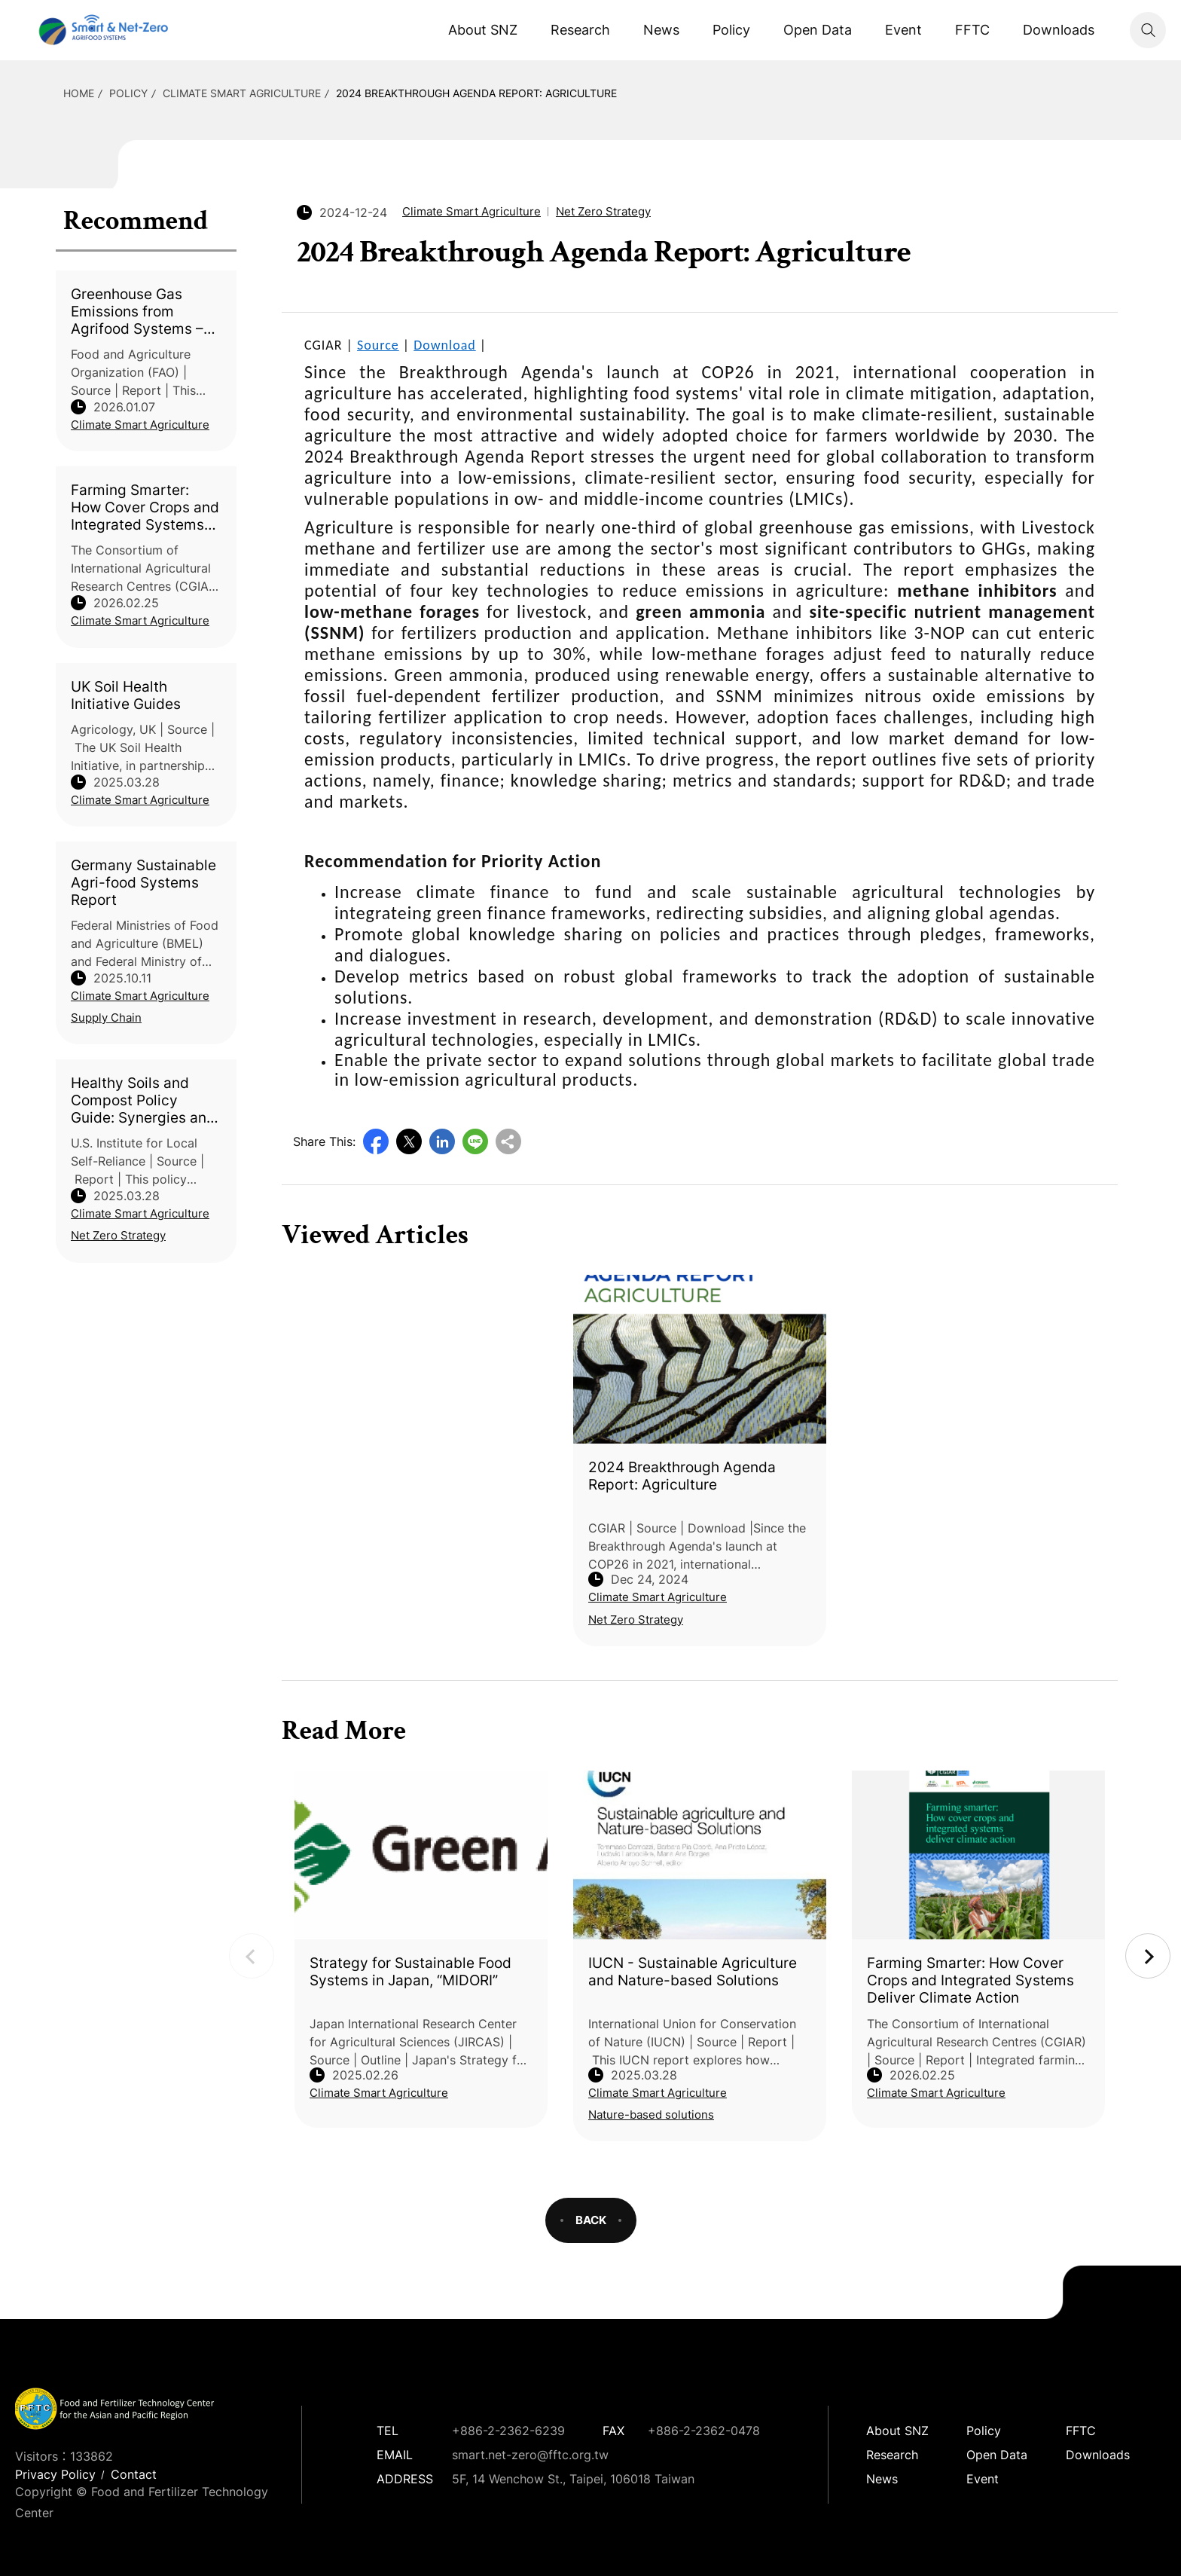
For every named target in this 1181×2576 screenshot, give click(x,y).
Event (903, 30)
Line (475, 1141)
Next (1147, 1956)
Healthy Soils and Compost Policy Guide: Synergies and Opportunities (143, 1100)
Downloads (1058, 30)
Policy (731, 30)
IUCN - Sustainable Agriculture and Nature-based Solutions (692, 1971)
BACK (590, 2220)
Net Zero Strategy (118, 1235)
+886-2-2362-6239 (508, 2430)
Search (1148, 30)
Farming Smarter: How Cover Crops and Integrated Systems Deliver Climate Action (145, 507)
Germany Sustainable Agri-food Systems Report (143, 883)
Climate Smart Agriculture (242, 93)
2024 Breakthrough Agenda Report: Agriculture (476, 93)
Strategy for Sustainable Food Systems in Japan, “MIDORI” (410, 1971)
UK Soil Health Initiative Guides (126, 695)
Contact (134, 2474)
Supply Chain (106, 1017)
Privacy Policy (55, 2474)
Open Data (817, 30)
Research (580, 30)
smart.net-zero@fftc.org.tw (530, 2454)
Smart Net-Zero (101, 30)
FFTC (972, 30)
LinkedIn (442, 1141)
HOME (78, 93)
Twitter (409, 1141)
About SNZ (482, 30)
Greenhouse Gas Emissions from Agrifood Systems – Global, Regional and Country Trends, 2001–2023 (140, 312)
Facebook (376, 1141)
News (661, 30)
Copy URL (508, 1141)
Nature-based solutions (651, 2114)
